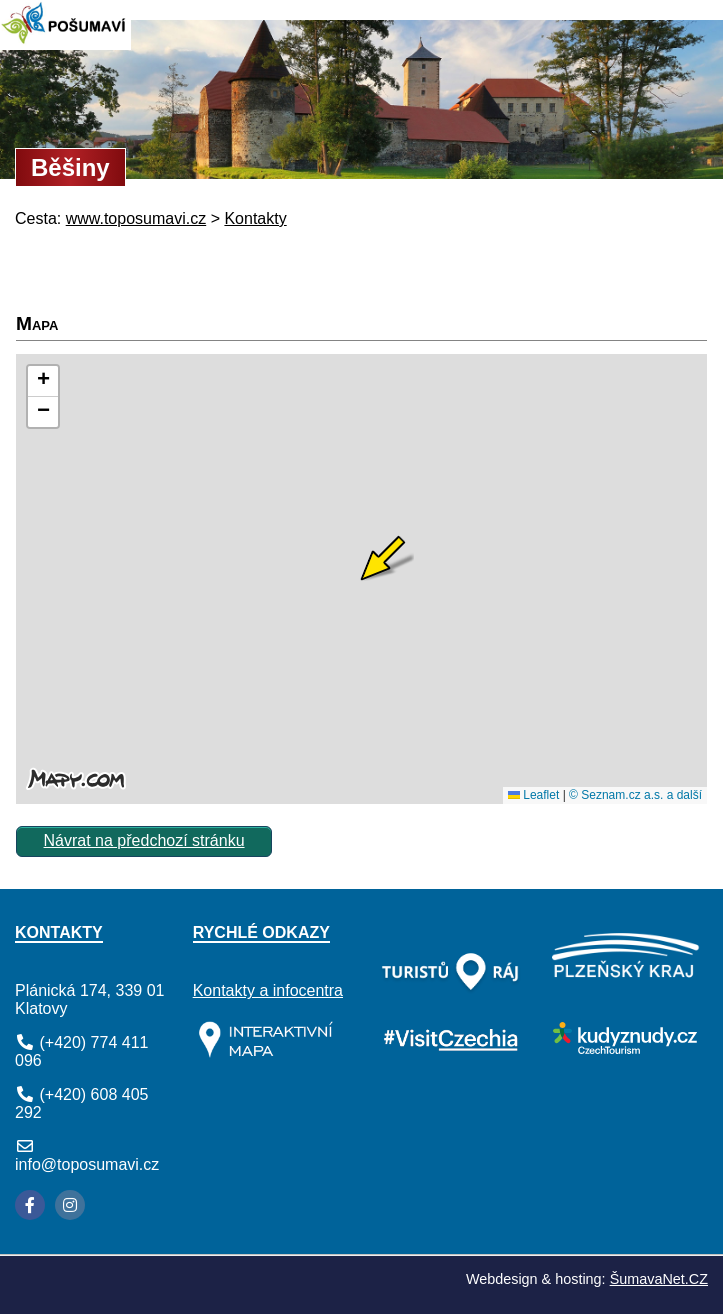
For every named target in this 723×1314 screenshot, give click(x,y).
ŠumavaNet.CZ (659, 1279)
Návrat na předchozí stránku (144, 840)
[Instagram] (70, 1205)
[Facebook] (30, 1205)
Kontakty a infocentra (268, 990)
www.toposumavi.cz (136, 218)
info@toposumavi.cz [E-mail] (87, 1164)
